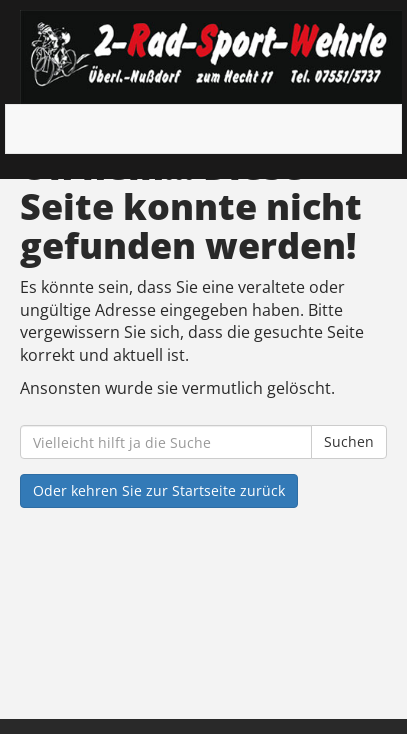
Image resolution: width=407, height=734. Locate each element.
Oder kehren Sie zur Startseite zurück (159, 490)
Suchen (349, 441)
